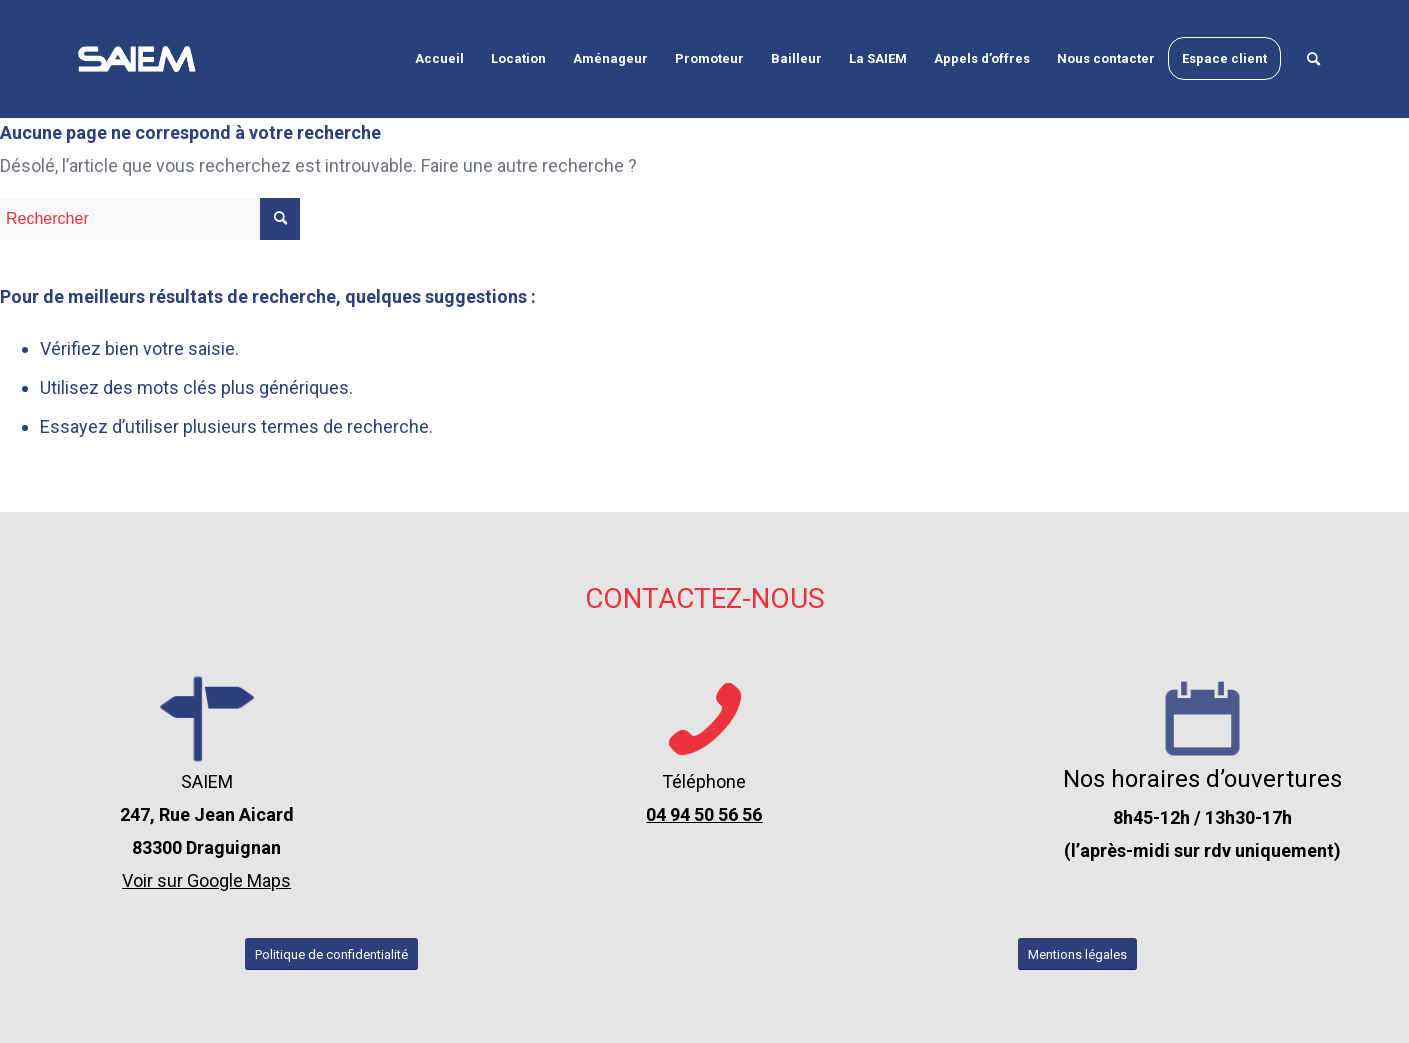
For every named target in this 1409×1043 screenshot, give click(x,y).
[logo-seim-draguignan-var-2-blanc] (137, 59)
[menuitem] (439, 59)
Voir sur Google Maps (206, 880)
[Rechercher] (1313, 59)
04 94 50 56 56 (704, 814)
